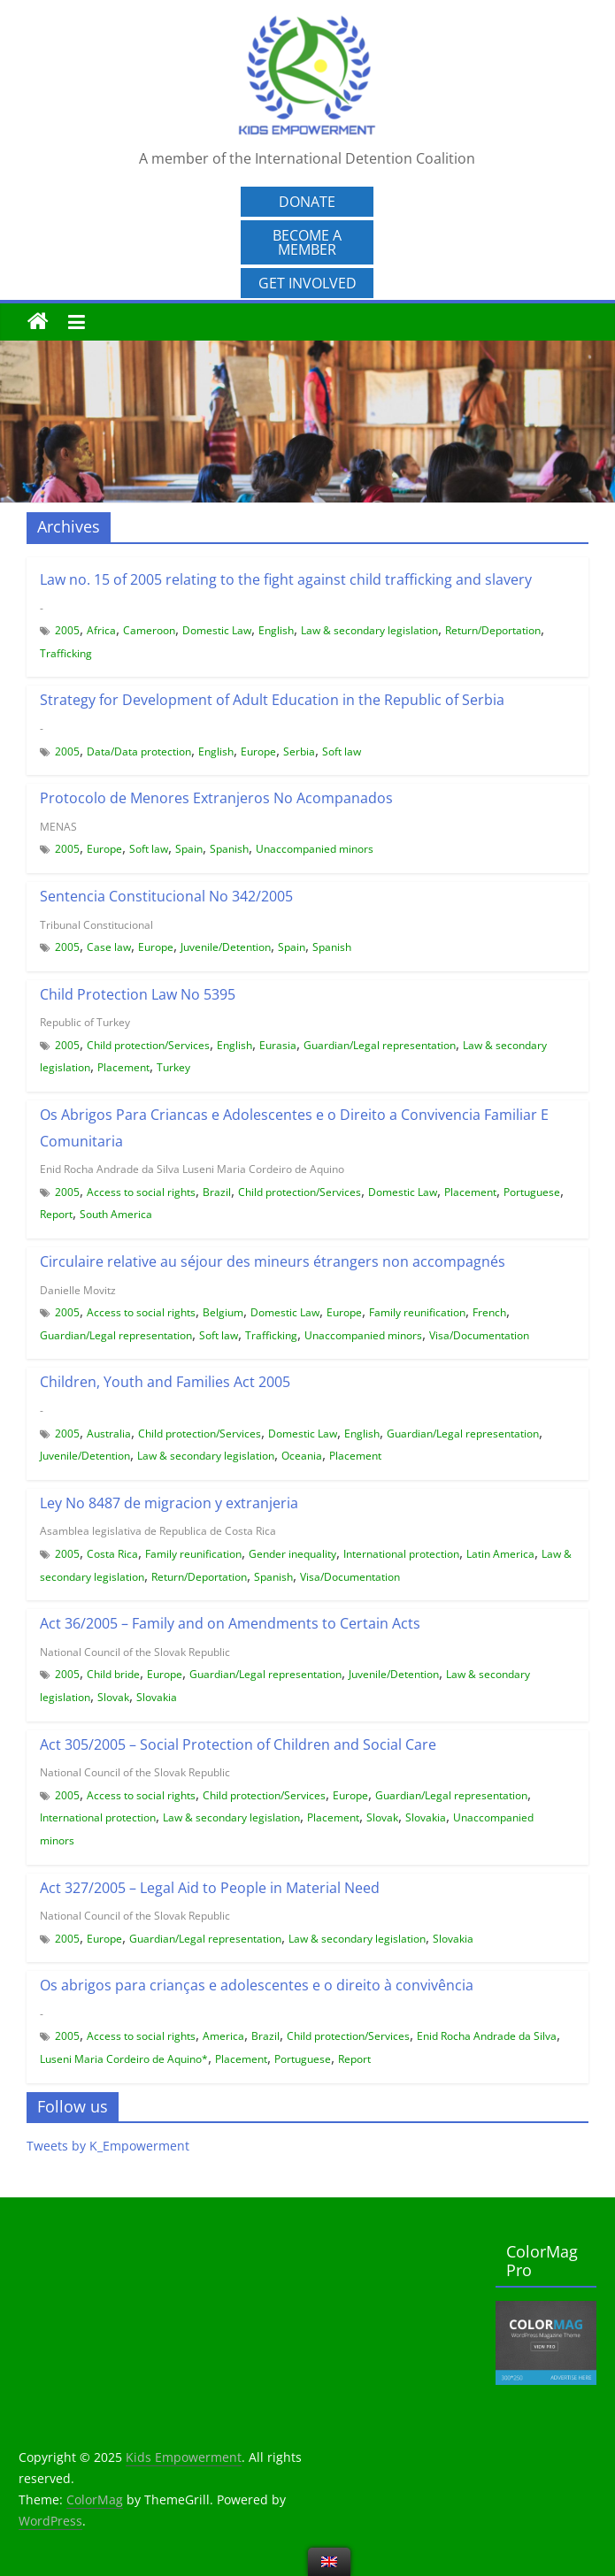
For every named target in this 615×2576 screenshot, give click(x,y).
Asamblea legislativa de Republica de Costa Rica (158, 1530)
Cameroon (149, 630)
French (489, 1312)
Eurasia (277, 1045)
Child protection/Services (148, 1045)
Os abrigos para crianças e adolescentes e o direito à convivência (256, 1985)
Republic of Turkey (85, 1022)
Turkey (173, 1067)
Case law (109, 946)
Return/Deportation (493, 630)
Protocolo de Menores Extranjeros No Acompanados (216, 798)
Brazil (217, 1192)
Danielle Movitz (78, 1290)
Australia (109, 1433)
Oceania (301, 1455)
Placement (123, 1067)
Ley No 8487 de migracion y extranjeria (169, 1503)
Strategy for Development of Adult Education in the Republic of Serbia (272, 699)
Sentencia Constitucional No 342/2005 (166, 896)
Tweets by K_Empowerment (108, 2145)
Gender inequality (292, 1553)
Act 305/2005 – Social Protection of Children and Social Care (238, 1744)
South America (116, 1214)
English (276, 630)
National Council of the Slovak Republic (135, 1652)
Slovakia (156, 1697)
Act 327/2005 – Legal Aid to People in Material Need (210, 1888)
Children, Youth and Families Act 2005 (165, 1382)
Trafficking (66, 653)
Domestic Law (216, 630)
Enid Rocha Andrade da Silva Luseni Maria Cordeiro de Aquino (192, 1169)
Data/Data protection (139, 751)
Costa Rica (112, 1553)
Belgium (223, 1312)
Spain (189, 848)
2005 (67, 630)
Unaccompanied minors (314, 848)
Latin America (500, 1553)
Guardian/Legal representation (380, 1045)
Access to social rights (141, 1192)
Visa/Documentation (479, 1335)
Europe (258, 751)
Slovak (113, 1697)
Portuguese (532, 1192)
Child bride (113, 1674)
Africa (101, 630)
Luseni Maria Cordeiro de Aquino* (124, 2058)
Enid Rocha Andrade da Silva (487, 2035)
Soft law (341, 751)
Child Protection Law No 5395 (137, 994)
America (223, 2035)
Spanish (229, 848)
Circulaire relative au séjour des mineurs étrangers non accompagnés (272, 1261)
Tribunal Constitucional (96, 924)
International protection (401, 1553)
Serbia (299, 751)
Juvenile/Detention (226, 946)
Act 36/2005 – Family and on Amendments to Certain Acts (230, 1623)
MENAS (58, 826)
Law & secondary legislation (369, 630)
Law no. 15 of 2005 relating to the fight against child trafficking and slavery (286, 579)
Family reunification (417, 1312)
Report (56, 1214)
